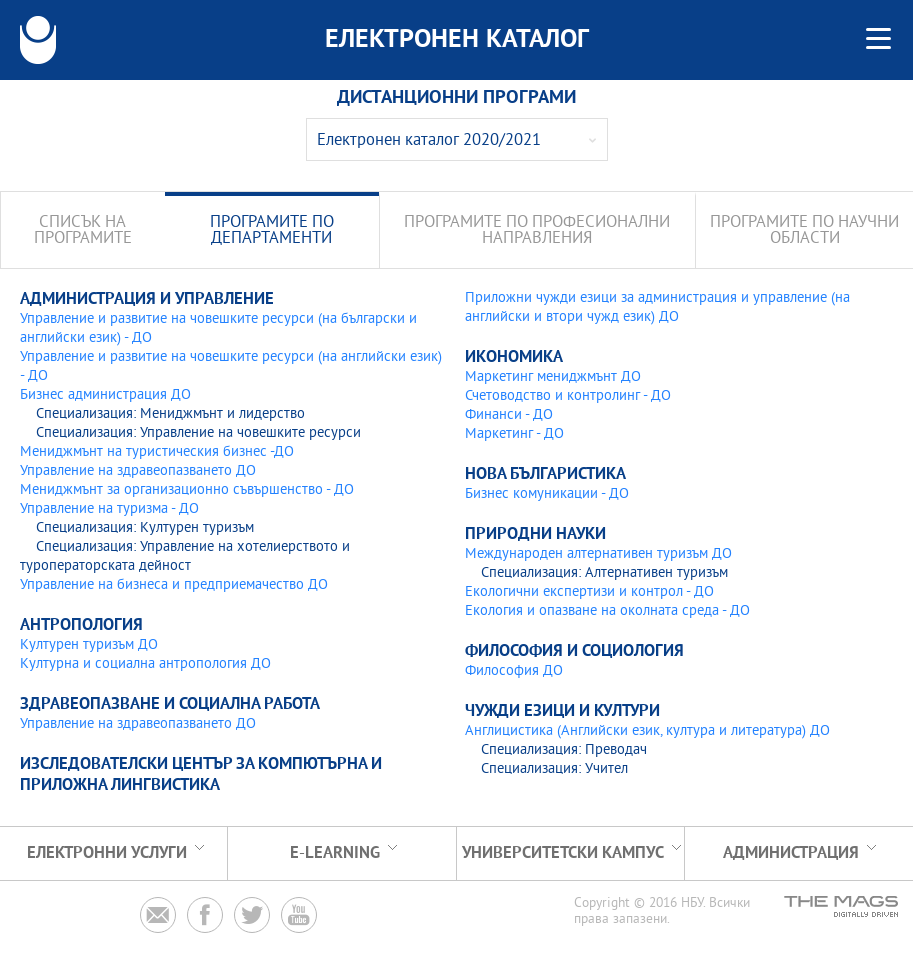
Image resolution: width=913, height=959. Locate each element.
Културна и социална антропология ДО (145, 664)
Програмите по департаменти (272, 231)
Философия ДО (514, 671)
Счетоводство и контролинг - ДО (568, 396)
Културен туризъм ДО (89, 645)
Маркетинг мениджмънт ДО (553, 377)
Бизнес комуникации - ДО (547, 494)
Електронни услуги (107, 853)
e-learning (335, 853)
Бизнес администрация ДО (105, 395)
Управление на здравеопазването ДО (138, 471)
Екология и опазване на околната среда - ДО (607, 611)
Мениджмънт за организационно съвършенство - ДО (187, 490)
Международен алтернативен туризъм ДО (598, 554)
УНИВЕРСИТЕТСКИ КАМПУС (563, 853)
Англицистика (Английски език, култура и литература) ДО (647, 731)
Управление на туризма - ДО (109, 509)
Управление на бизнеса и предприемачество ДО (174, 585)
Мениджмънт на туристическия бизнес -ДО (157, 452)
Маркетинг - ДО (514, 434)
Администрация (791, 853)
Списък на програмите (83, 231)
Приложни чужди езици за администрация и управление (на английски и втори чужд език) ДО (657, 308)
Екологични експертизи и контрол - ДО (589, 592)
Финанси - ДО (509, 415)
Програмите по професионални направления (537, 231)
